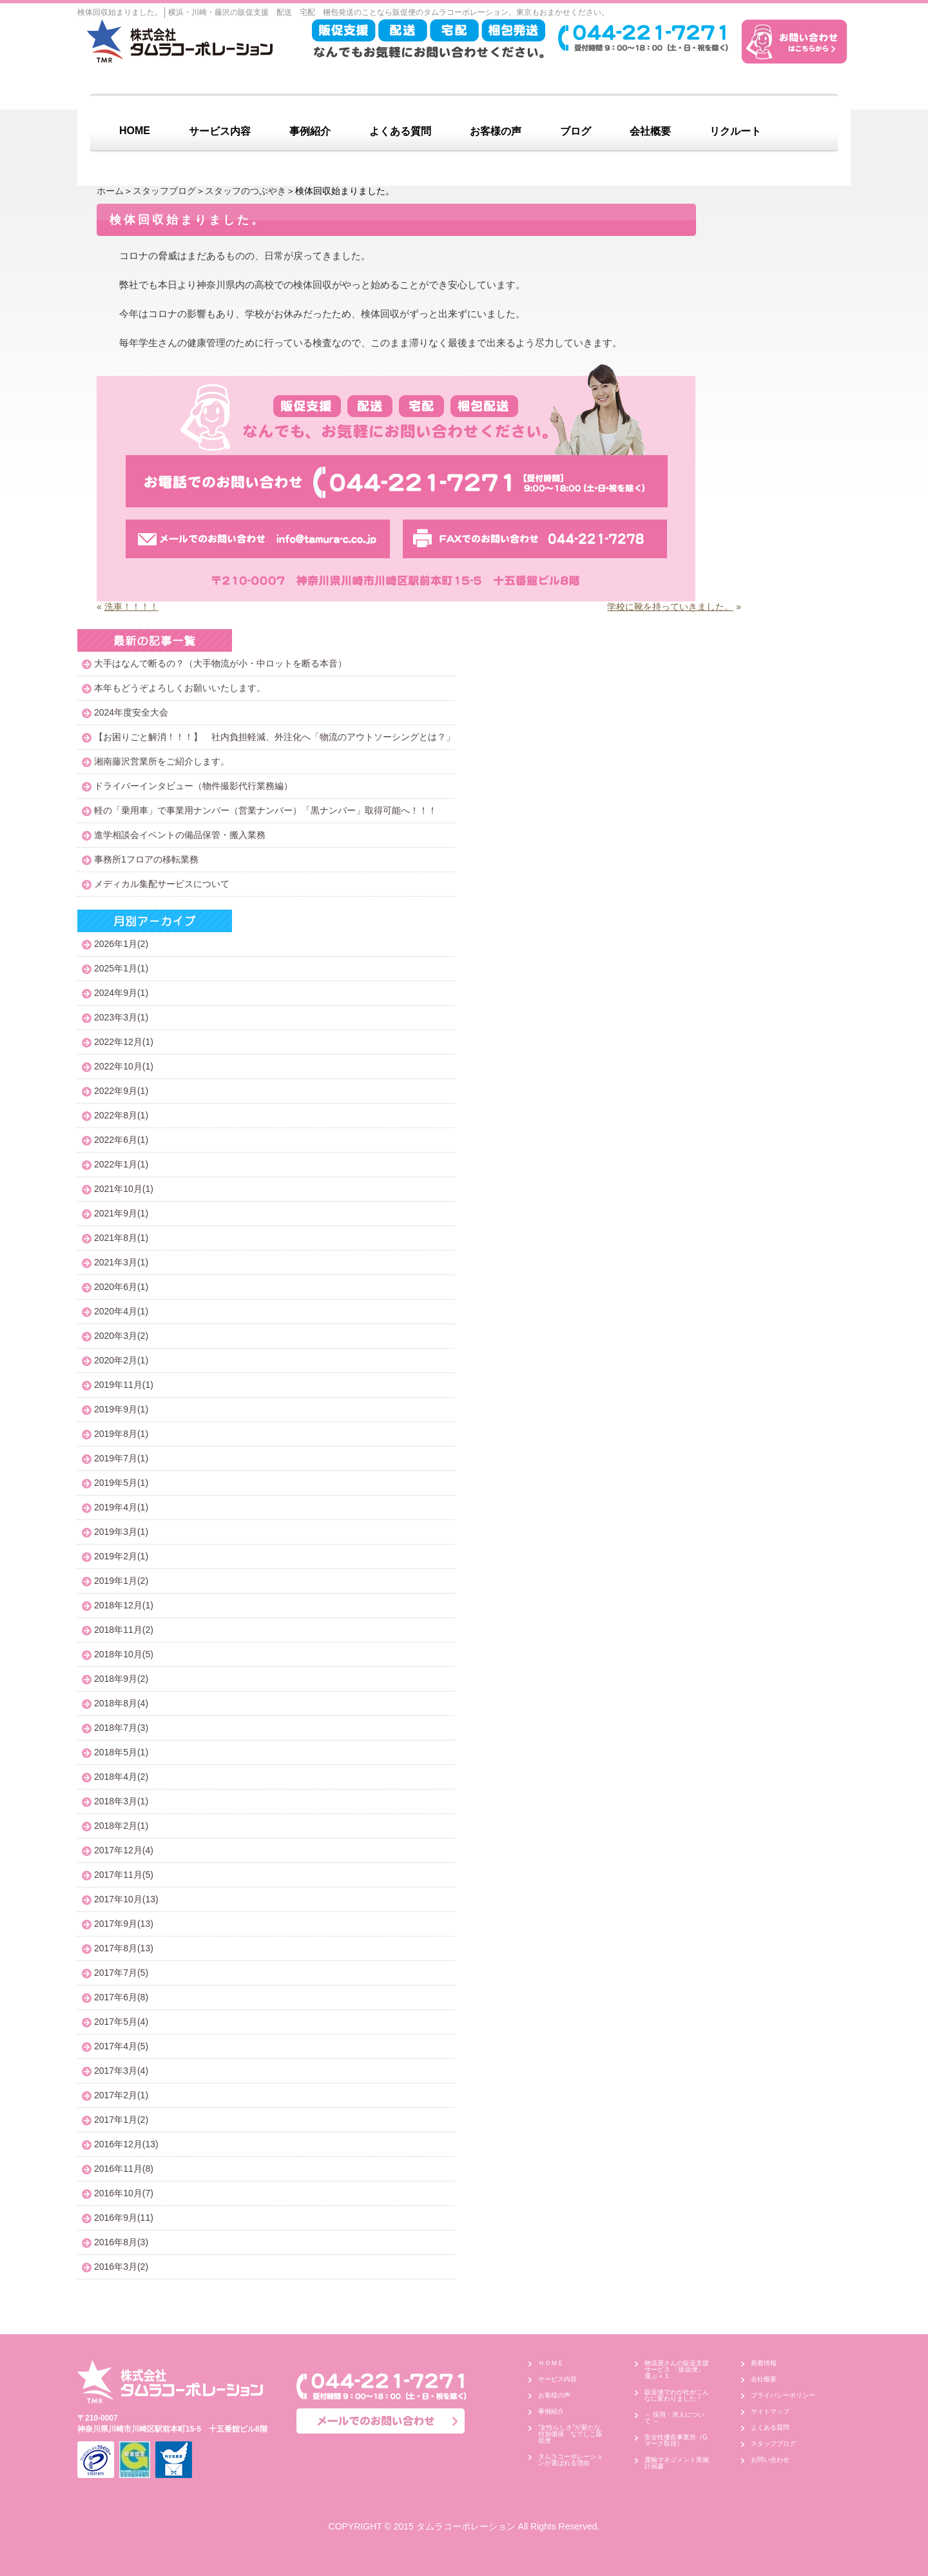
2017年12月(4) (123, 1850)
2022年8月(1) (121, 1115)
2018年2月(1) (121, 1825)
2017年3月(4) (121, 2070)
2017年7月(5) (121, 1972)
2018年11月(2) (123, 1630)
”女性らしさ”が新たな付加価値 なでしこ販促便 (570, 2434)
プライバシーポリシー (783, 2395)
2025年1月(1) (121, 968)
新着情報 (764, 2362)
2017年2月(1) (121, 2095)
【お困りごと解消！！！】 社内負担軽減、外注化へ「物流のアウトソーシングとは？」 (274, 737)
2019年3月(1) (121, 1532)
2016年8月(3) (121, 2242)
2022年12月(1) (123, 1042)
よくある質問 (400, 131)
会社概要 (650, 131)
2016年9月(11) (123, 2217)
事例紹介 (310, 131)
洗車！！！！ (131, 606)
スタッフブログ (164, 191)
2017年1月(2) (121, 2119)
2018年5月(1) (121, 1752)
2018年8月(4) (121, 1703)
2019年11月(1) (123, 1385)
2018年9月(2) (121, 1678)
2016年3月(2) (121, 2266)
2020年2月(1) (121, 1360)
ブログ (575, 131)
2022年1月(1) (121, 1164)
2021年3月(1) (121, 1262)
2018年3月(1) (121, 1801)
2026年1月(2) (121, 944)
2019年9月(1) (121, 1409)
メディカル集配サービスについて (161, 884)
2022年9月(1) (121, 1091)
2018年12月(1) (123, 1605)
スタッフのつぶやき (245, 191)
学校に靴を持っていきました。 (670, 606)
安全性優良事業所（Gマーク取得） (676, 2440)
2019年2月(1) (121, 1556)
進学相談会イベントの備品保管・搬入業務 (180, 835)
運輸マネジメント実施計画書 (676, 2463)
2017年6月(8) (121, 1997)
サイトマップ (770, 2411)
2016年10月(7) (123, 2193)
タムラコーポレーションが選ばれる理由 (570, 2459)
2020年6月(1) (121, 1287)
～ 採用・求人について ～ (674, 2418)
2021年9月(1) (121, 1213)
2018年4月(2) (121, 1776)
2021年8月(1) (121, 1238)
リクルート (735, 131)
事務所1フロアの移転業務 (146, 859)
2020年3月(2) (121, 1336)
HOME (134, 130)
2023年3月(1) (121, 1017)
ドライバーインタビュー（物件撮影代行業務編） (193, 786)
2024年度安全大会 (131, 712)
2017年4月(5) (121, 2046)
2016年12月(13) (126, 2144)
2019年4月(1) (121, 1507)
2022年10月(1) (123, 1066)
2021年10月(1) (123, 1189)
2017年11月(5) (123, 1874)
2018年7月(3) (121, 1727)
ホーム (110, 191)
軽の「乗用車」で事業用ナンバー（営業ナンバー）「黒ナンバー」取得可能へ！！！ (265, 810)
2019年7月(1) (121, 1458)
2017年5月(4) (121, 2021)
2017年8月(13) (123, 1948)
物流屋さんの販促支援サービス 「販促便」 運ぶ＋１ (677, 2369)
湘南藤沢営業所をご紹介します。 (161, 761)
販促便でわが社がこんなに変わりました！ (676, 2395)
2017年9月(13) (123, 1923)
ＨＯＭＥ (551, 2362)
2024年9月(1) (121, 993)
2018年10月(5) (123, 1654)
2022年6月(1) (121, 1140)
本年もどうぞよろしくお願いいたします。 (180, 688)
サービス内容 (220, 131)
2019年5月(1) (121, 1483)
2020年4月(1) (121, 1311)
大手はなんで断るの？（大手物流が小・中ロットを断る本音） (220, 663)
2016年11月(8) (123, 2168)
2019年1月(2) (121, 1581)
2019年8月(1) (121, 1434)
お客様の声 (495, 131)
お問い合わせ (770, 2459)
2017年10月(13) (126, 1899)
